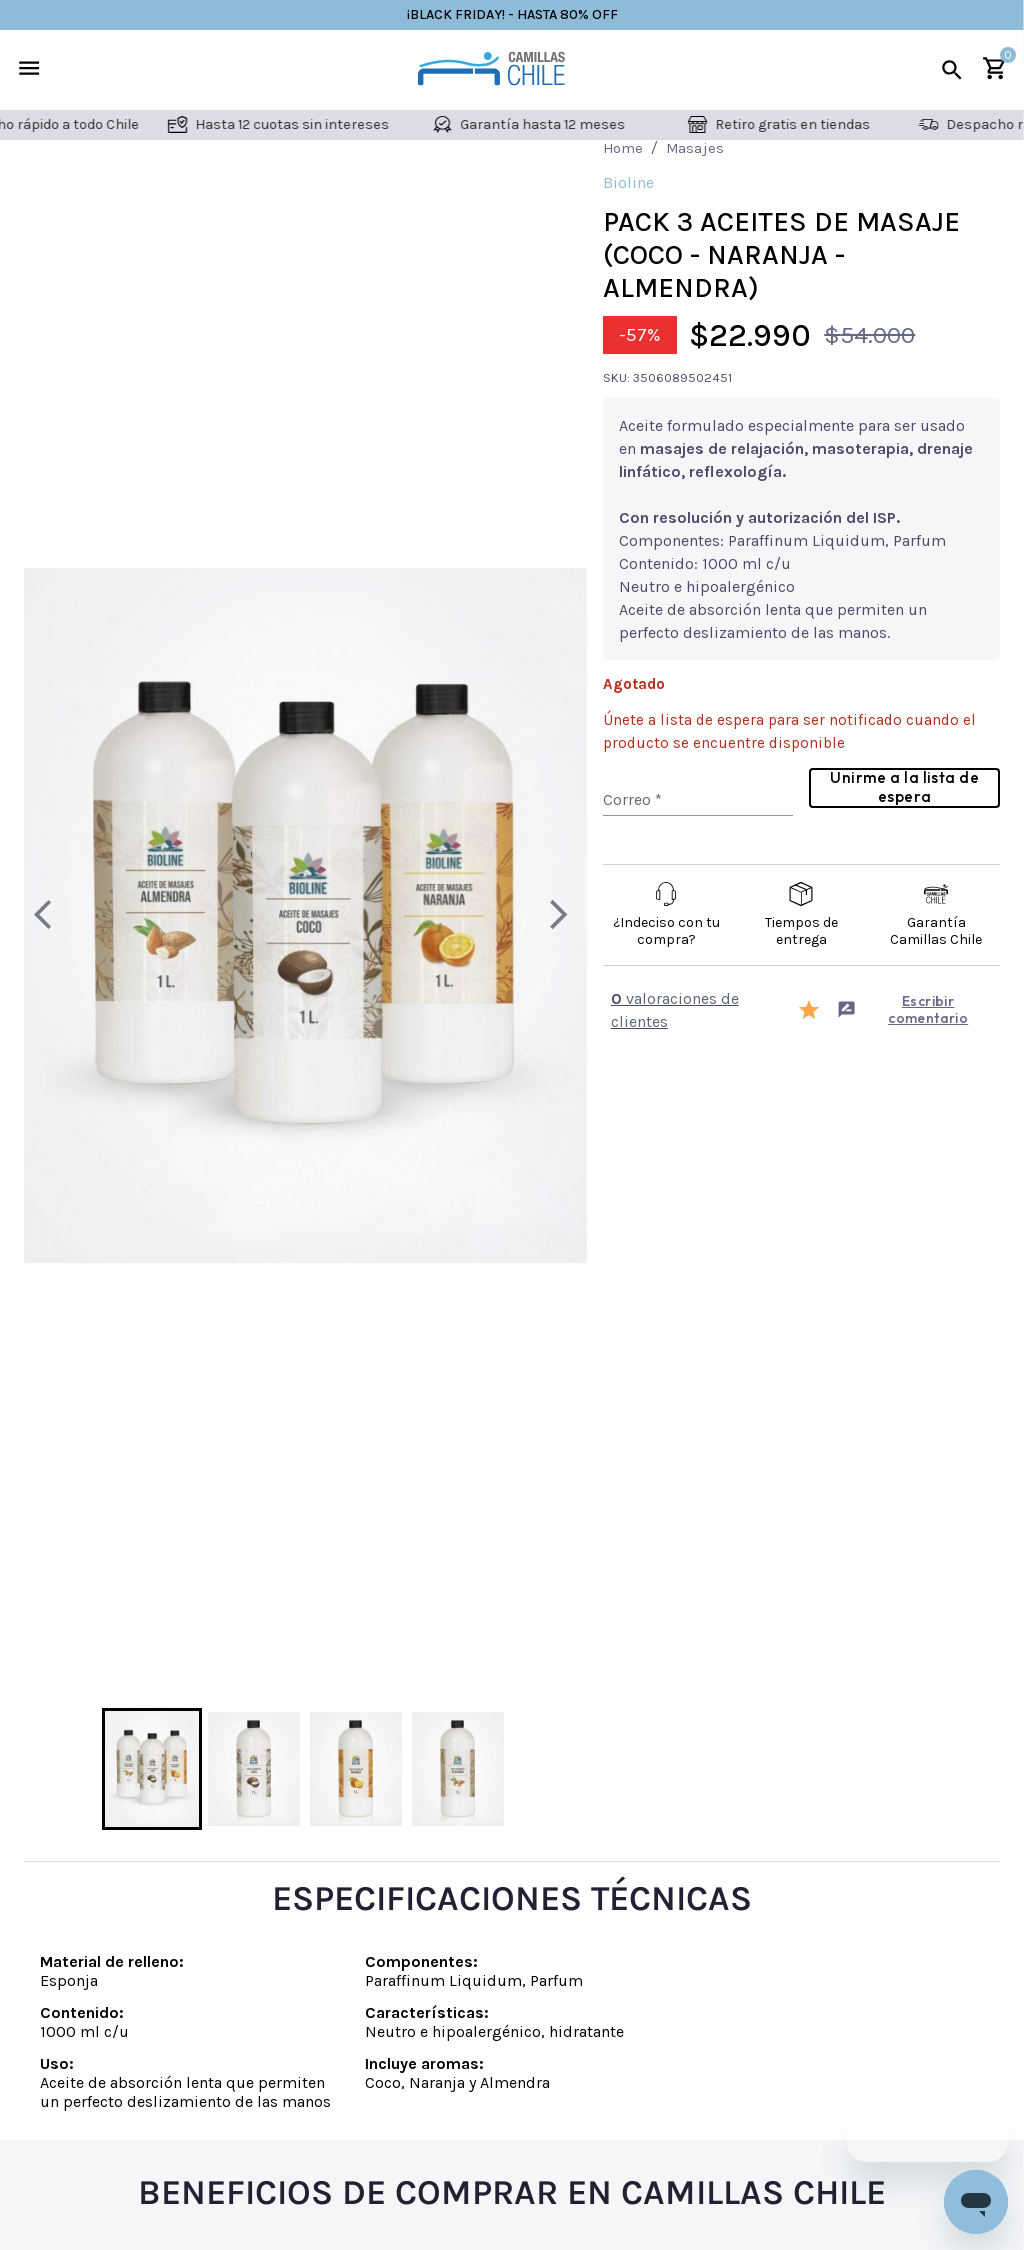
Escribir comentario (902, 1009)
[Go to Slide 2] (254, 1769)
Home (623, 148)
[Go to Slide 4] (458, 1769)
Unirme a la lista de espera (904, 786)
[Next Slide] (558, 915)
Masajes (695, 148)
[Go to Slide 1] (152, 1769)
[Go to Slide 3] (356, 1769)
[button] (305, 915)
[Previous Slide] (51, 915)
